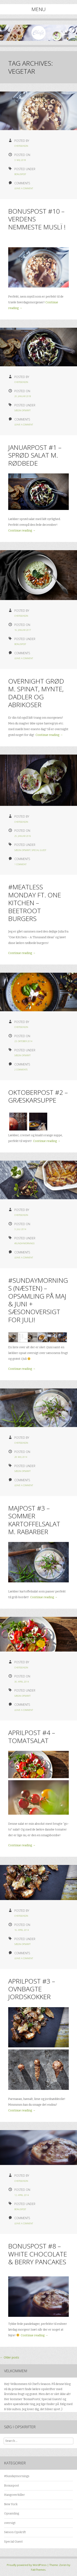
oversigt (10, 2523)
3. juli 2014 (20, 1229)
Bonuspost (20, 174)
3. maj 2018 (20, 160)
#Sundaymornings (24, 1243)
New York (10, 2504)
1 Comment (20, 864)
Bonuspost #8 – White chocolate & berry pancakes (37, 2254)
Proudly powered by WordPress (27, 2565)
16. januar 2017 (22, 630)
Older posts (9, 2357)
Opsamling (11, 2513)
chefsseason (21, 145)
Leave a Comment (23, 188)
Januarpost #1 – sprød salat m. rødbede (34, 455)
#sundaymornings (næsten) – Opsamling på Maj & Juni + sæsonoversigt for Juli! (38, 1300)
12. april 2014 (21, 2195)
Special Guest (39, 850)
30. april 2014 (21, 1681)
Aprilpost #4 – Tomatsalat (31, 1736)
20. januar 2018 (22, 396)
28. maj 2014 (20, 1457)
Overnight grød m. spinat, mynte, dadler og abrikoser (36, 693)
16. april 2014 (21, 1930)
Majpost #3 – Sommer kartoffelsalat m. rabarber (34, 1520)
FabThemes (38, 2569)
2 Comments (21, 1069)
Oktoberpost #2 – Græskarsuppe (38, 1096)
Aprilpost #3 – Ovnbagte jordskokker (31, 1989)
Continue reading (22, 530)
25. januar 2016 (22, 836)
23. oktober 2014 (23, 1041)
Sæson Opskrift (22, 410)
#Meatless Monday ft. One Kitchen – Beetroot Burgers (34, 902)
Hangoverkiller (14, 2495)
